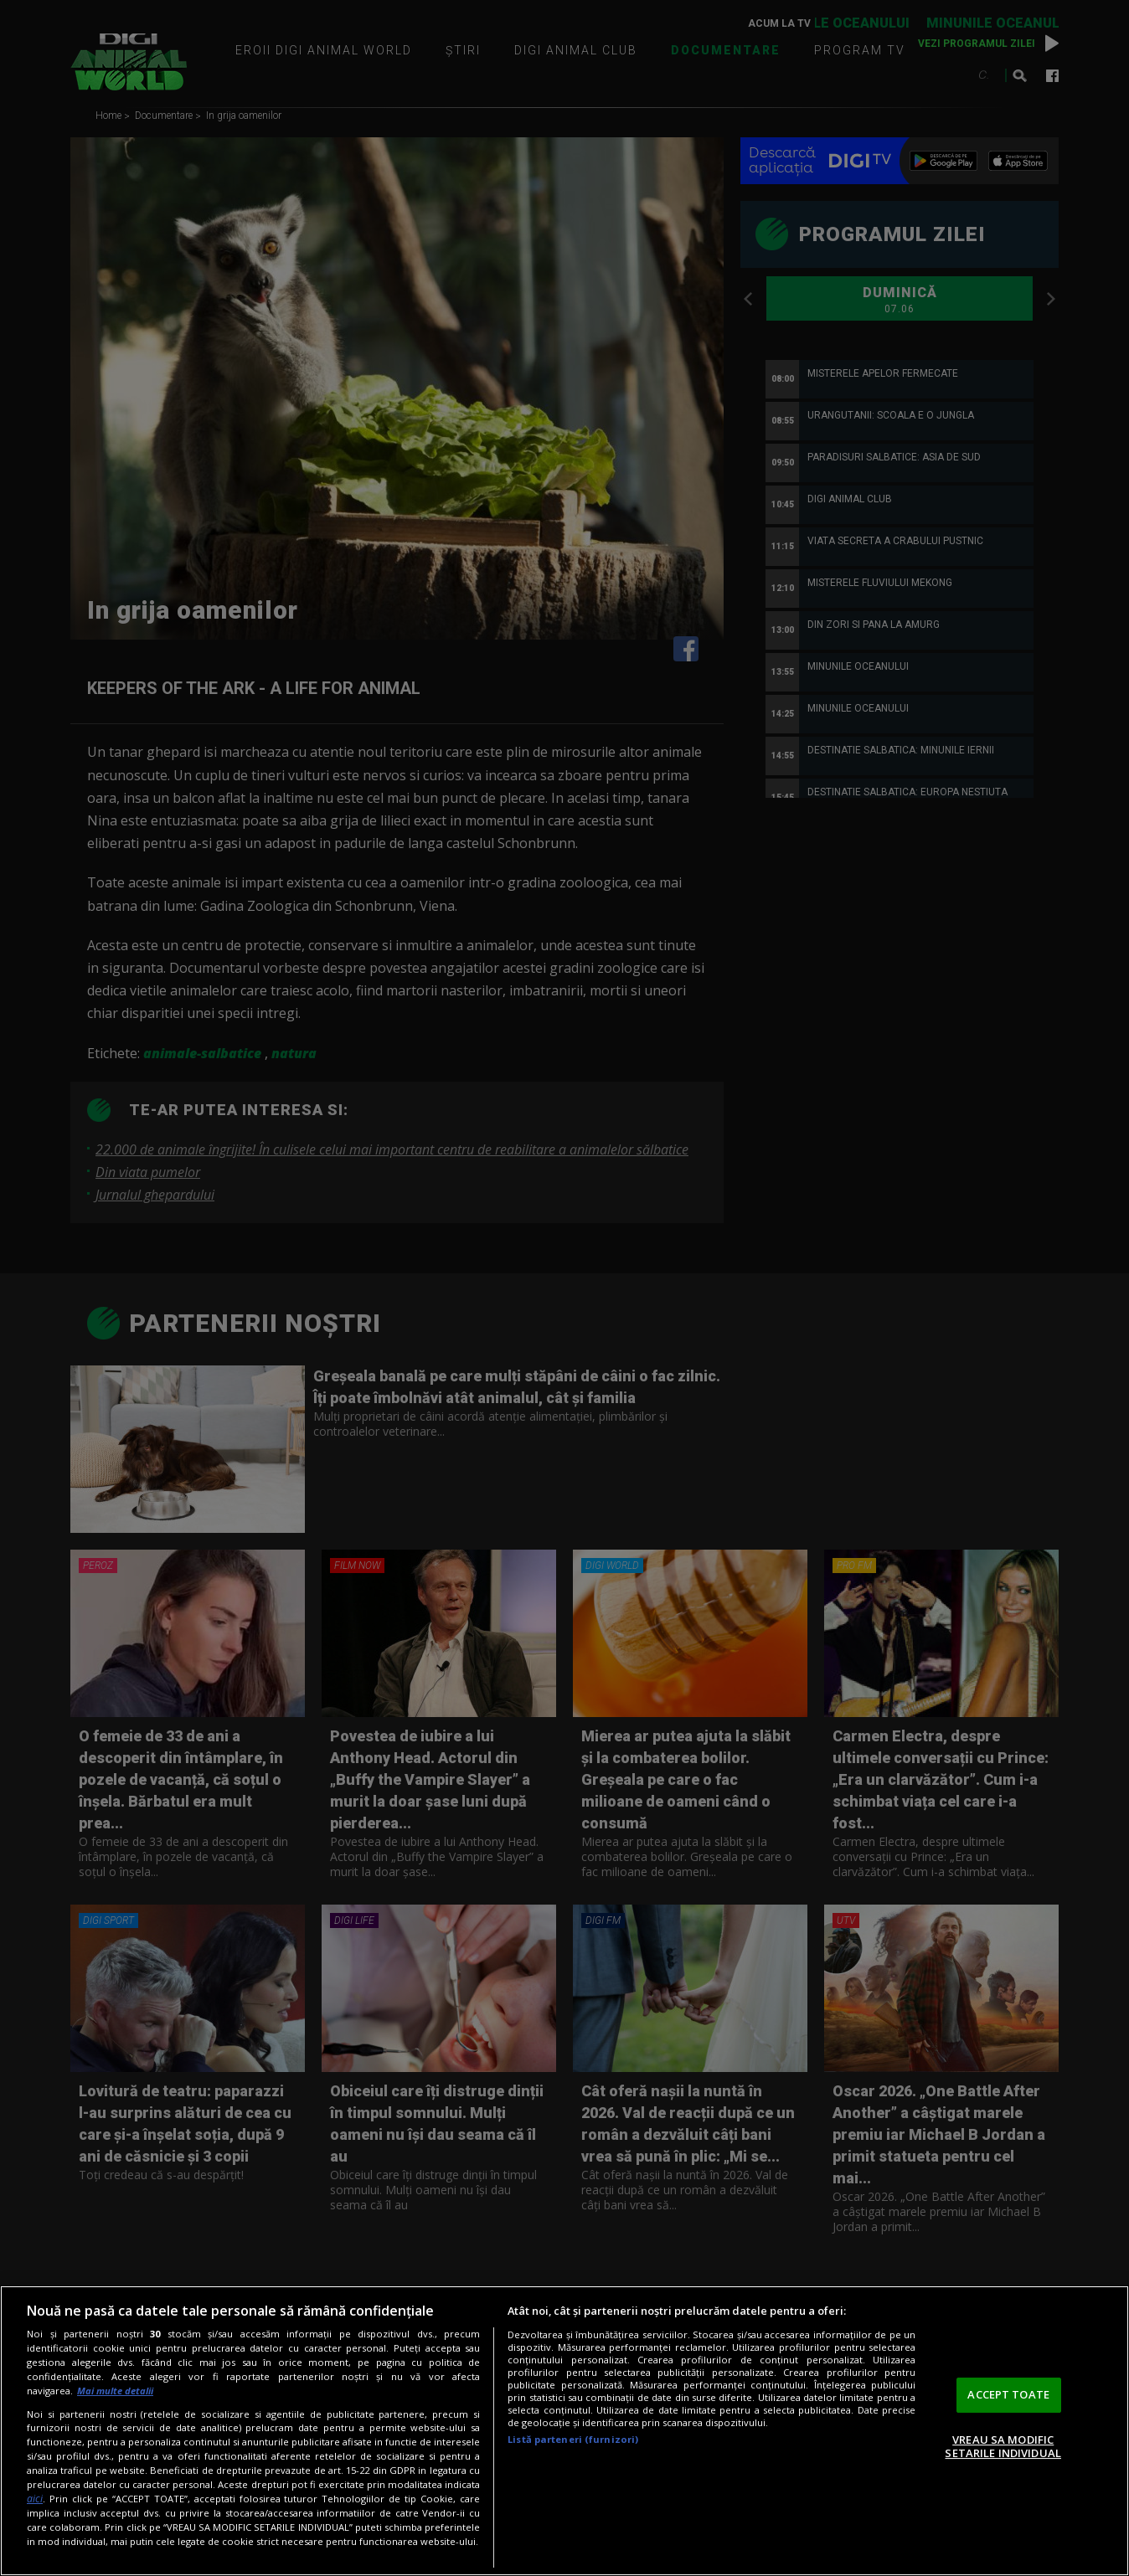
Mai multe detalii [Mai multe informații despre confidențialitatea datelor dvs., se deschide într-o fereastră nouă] (115, 2390)
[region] (564, 2430)
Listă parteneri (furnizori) (573, 2439)
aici (35, 2498)
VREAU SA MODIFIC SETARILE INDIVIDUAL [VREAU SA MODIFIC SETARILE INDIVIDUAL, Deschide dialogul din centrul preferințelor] (1002, 2446)
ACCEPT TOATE (1008, 2394)
